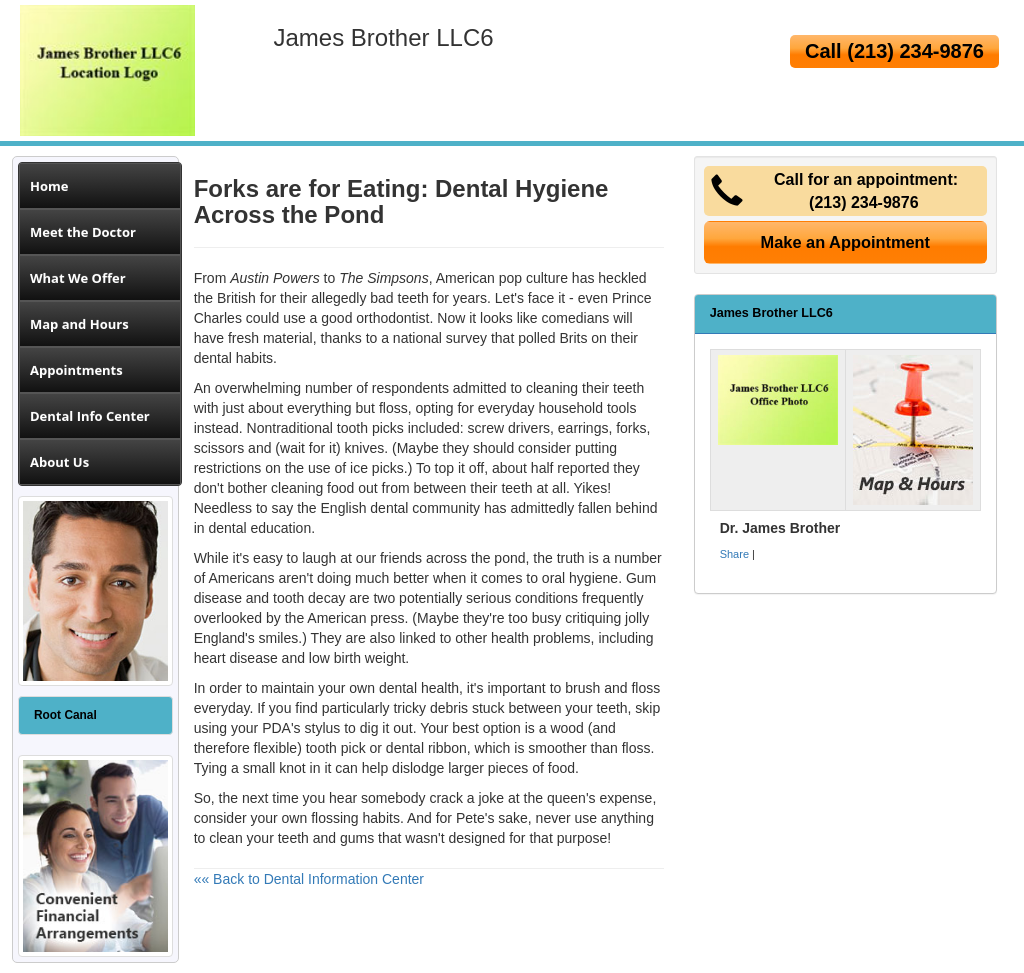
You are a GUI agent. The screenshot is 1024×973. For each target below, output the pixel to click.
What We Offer (78, 278)
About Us (59, 462)
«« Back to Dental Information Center (309, 879)
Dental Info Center (90, 416)
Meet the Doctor (83, 232)
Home (49, 186)
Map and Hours (79, 324)
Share (734, 554)
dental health (419, 688)
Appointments (76, 370)
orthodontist (392, 318)
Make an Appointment (846, 242)
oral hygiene (580, 578)
